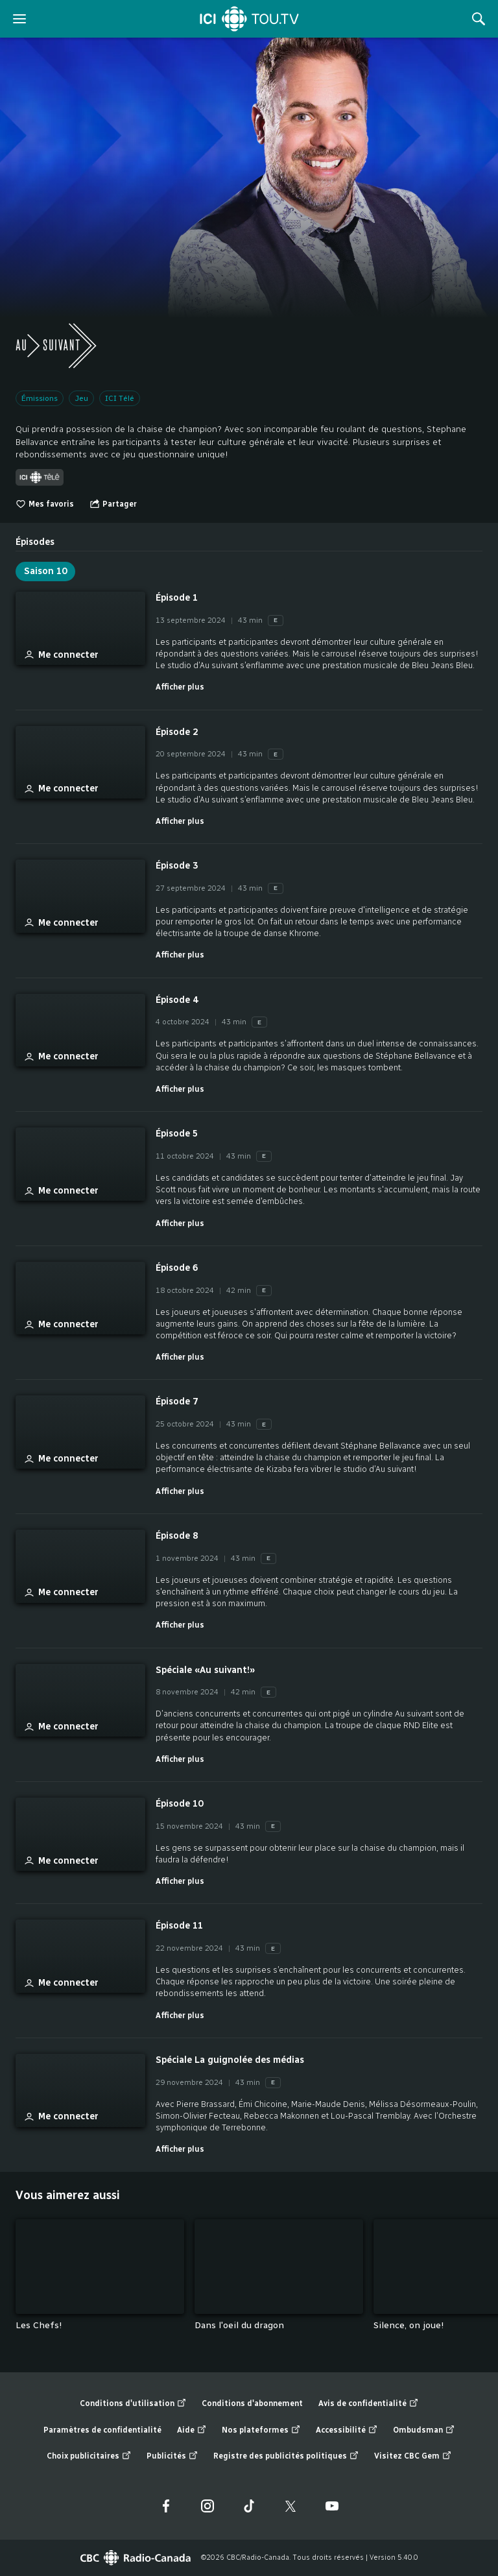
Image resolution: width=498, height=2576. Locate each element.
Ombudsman (424, 2430)
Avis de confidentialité (368, 2403)
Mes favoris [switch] (45, 504)
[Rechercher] (478, 19)
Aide (191, 2430)
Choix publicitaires (89, 2456)
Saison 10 (45, 571)
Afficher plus (180, 687)
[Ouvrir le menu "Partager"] (113, 504)
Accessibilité (346, 2430)
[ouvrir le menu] (19, 19)
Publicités (172, 2456)
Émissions (39, 398)
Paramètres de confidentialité (102, 2430)
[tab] (35, 537)
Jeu (81, 398)
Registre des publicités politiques (286, 2456)
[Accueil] (249, 19)
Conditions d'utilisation (133, 2403)
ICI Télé (119, 398)
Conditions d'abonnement (252, 2403)
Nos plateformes (261, 2430)
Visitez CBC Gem (412, 2456)
